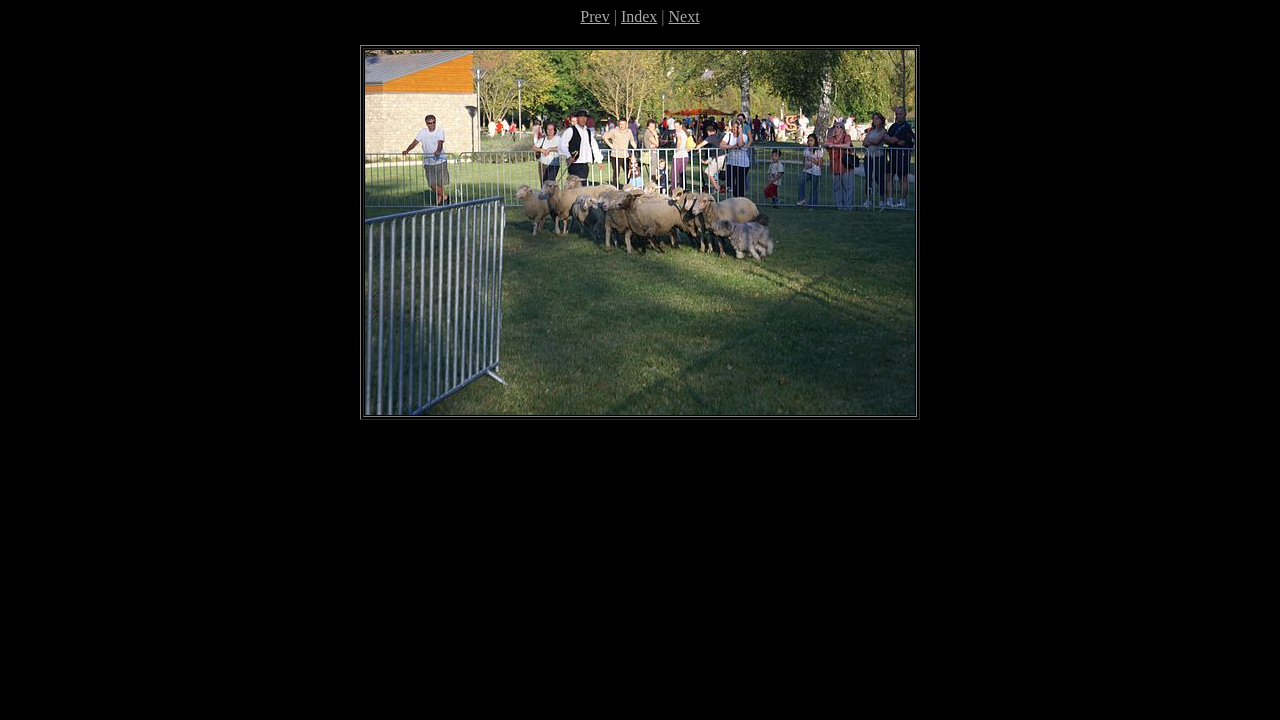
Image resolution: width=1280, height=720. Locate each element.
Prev (594, 16)
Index (639, 16)
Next (684, 16)
